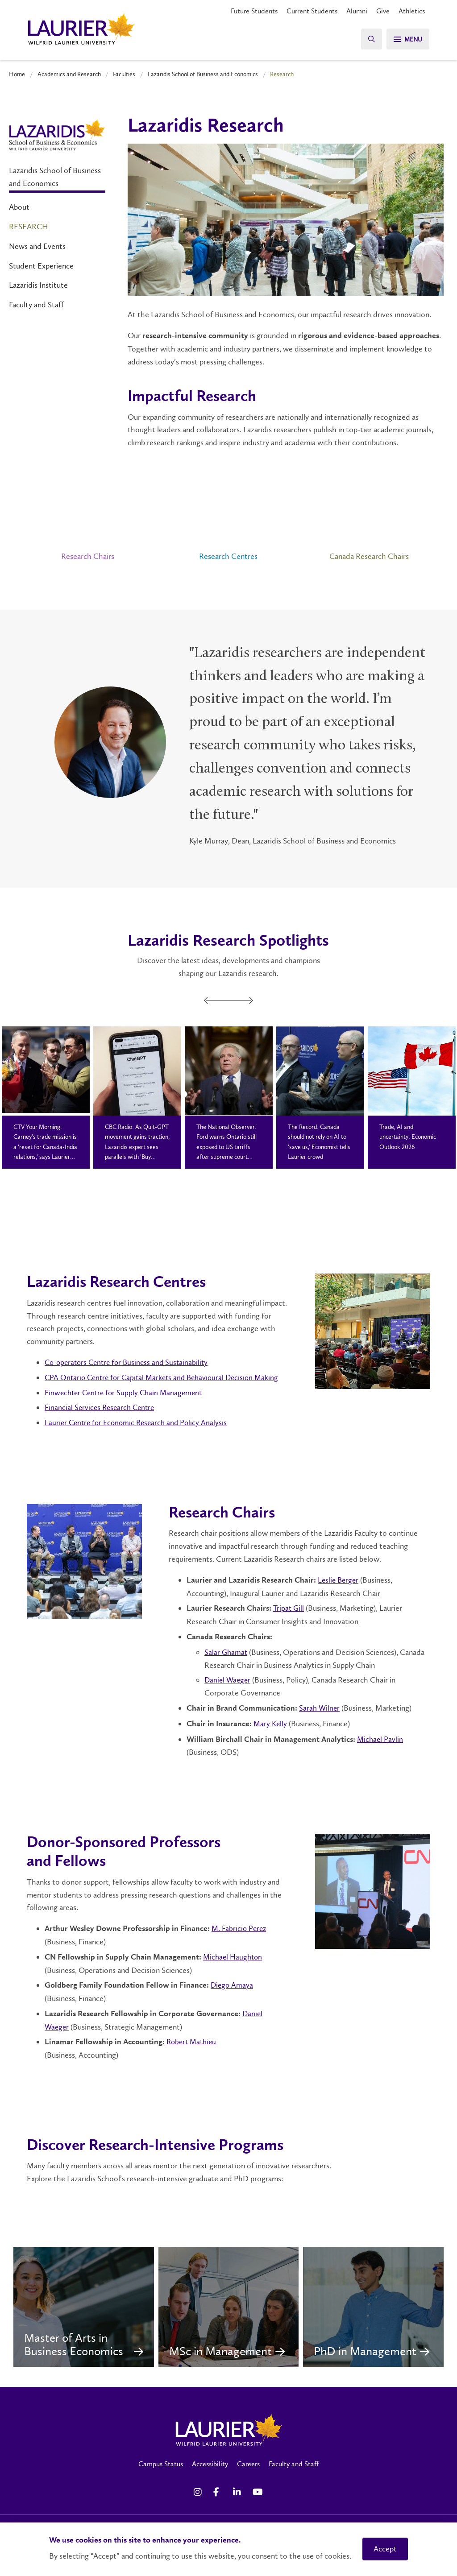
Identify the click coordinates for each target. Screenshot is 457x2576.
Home (17, 74)
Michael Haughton (234, 1957)
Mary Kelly (270, 1723)
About (19, 207)
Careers (248, 2477)
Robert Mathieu (193, 2042)
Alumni (356, 11)
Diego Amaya (232, 1985)
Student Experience (41, 266)
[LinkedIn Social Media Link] (238, 2505)
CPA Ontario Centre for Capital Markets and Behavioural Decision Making (166, 1377)
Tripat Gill (289, 1608)
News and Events (37, 246)
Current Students (312, 11)
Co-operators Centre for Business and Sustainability (130, 1362)
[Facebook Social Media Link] (218, 2505)
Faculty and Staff (36, 305)
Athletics (412, 11)
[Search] (367, 39)
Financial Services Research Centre (101, 1407)
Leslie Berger (339, 1580)
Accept (385, 2549)
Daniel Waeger (228, 1680)
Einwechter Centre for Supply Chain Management (127, 1393)
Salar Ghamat (226, 1652)
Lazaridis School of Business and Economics (203, 74)
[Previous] (206, 1001)
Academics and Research (69, 74)
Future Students (254, 11)
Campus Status (160, 2477)
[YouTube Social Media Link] (258, 2505)
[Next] (250, 1001)
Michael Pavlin (380, 1739)
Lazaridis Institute (38, 285)
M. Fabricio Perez (240, 1928)
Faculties (124, 74)
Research (28, 227)
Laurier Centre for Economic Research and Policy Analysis (139, 1422)
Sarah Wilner (320, 1708)
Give (383, 11)
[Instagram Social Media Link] (199, 2505)
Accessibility (210, 2477)
